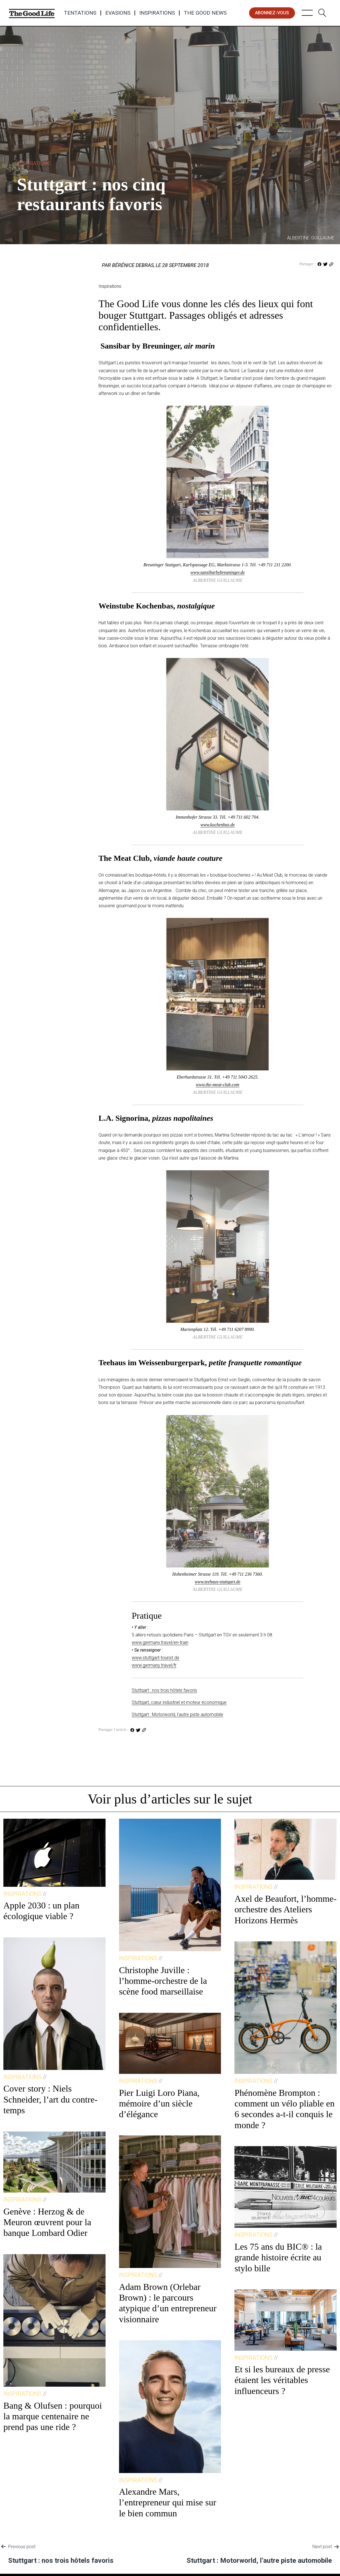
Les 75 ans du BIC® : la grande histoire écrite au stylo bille (278, 2257)
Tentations (80, 12)
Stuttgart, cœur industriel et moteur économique (179, 1702)
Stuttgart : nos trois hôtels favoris (164, 1690)
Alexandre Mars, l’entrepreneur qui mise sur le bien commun (167, 2502)
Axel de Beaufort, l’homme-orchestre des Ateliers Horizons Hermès (285, 1909)
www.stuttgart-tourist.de (155, 1657)
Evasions (117, 12)
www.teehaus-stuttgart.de (217, 1581)
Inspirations (157, 12)
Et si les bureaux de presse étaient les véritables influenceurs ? (282, 2380)
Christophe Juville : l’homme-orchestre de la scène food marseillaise (163, 1981)
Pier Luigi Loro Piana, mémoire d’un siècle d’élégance (159, 2103)
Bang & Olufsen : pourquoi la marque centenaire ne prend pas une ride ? (52, 2416)
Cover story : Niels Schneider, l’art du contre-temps (50, 2099)
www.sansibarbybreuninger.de (218, 572)
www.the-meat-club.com (217, 1084)
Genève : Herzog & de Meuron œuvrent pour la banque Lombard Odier (47, 2222)
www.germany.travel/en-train (160, 1642)
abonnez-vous (272, 12)
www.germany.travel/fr (154, 1665)
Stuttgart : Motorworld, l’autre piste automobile (177, 1714)
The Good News (205, 12)
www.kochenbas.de (217, 824)
